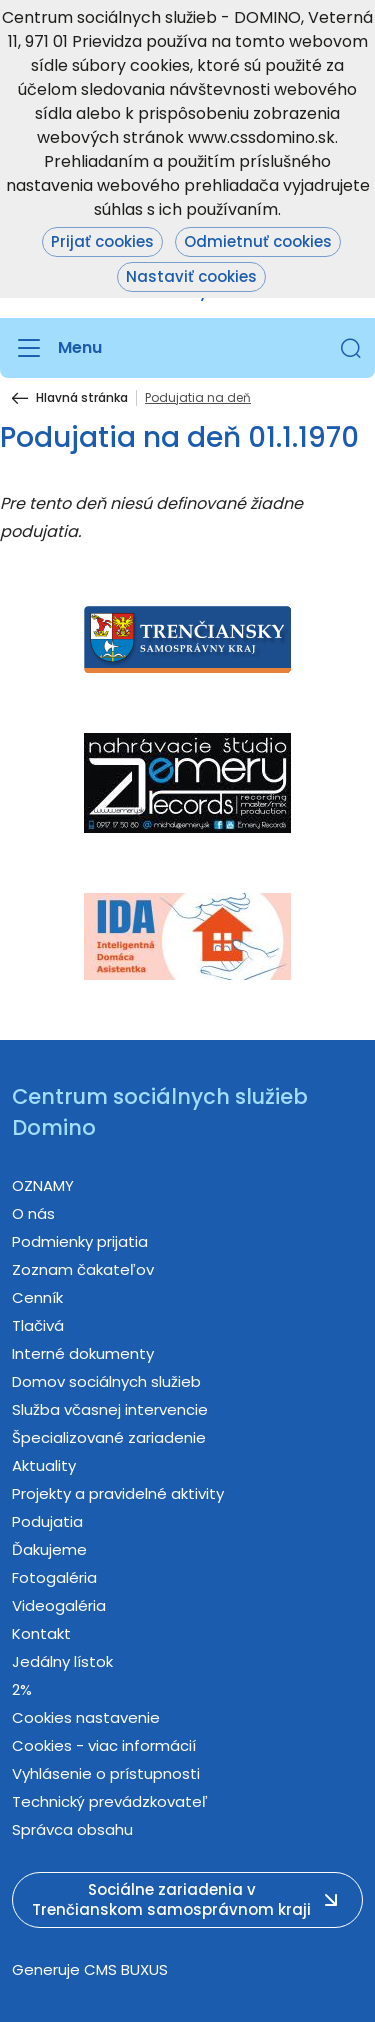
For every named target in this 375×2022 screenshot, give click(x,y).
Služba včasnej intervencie (110, 1409)
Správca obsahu (72, 1829)
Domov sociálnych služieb (106, 1381)
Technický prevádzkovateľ (110, 1801)
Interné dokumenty (83, 1353)
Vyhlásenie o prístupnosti (106, 1773)
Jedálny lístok (62, 1661)
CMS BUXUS (126, 1969)
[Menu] (57, 348)
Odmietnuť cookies (258, 241)
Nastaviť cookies (191, 276)
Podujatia (47, 1521)
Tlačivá (38, 1325)
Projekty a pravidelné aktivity (118, 1493)
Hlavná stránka (82, 398)
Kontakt (41, 1633)
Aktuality (44, 1465)
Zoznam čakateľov (83, 1269)
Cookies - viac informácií (104, 1745)
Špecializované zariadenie (109, 1437)
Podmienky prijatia (80, 1241)
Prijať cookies (102, 241)
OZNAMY (43, 1185)
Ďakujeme (49, 1549)
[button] (351, 348)
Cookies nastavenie (86, 1717)
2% (22, 1689)
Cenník (37, 1297)
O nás (33, 1213)
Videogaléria (59, 1605)
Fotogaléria (54, 1577)
